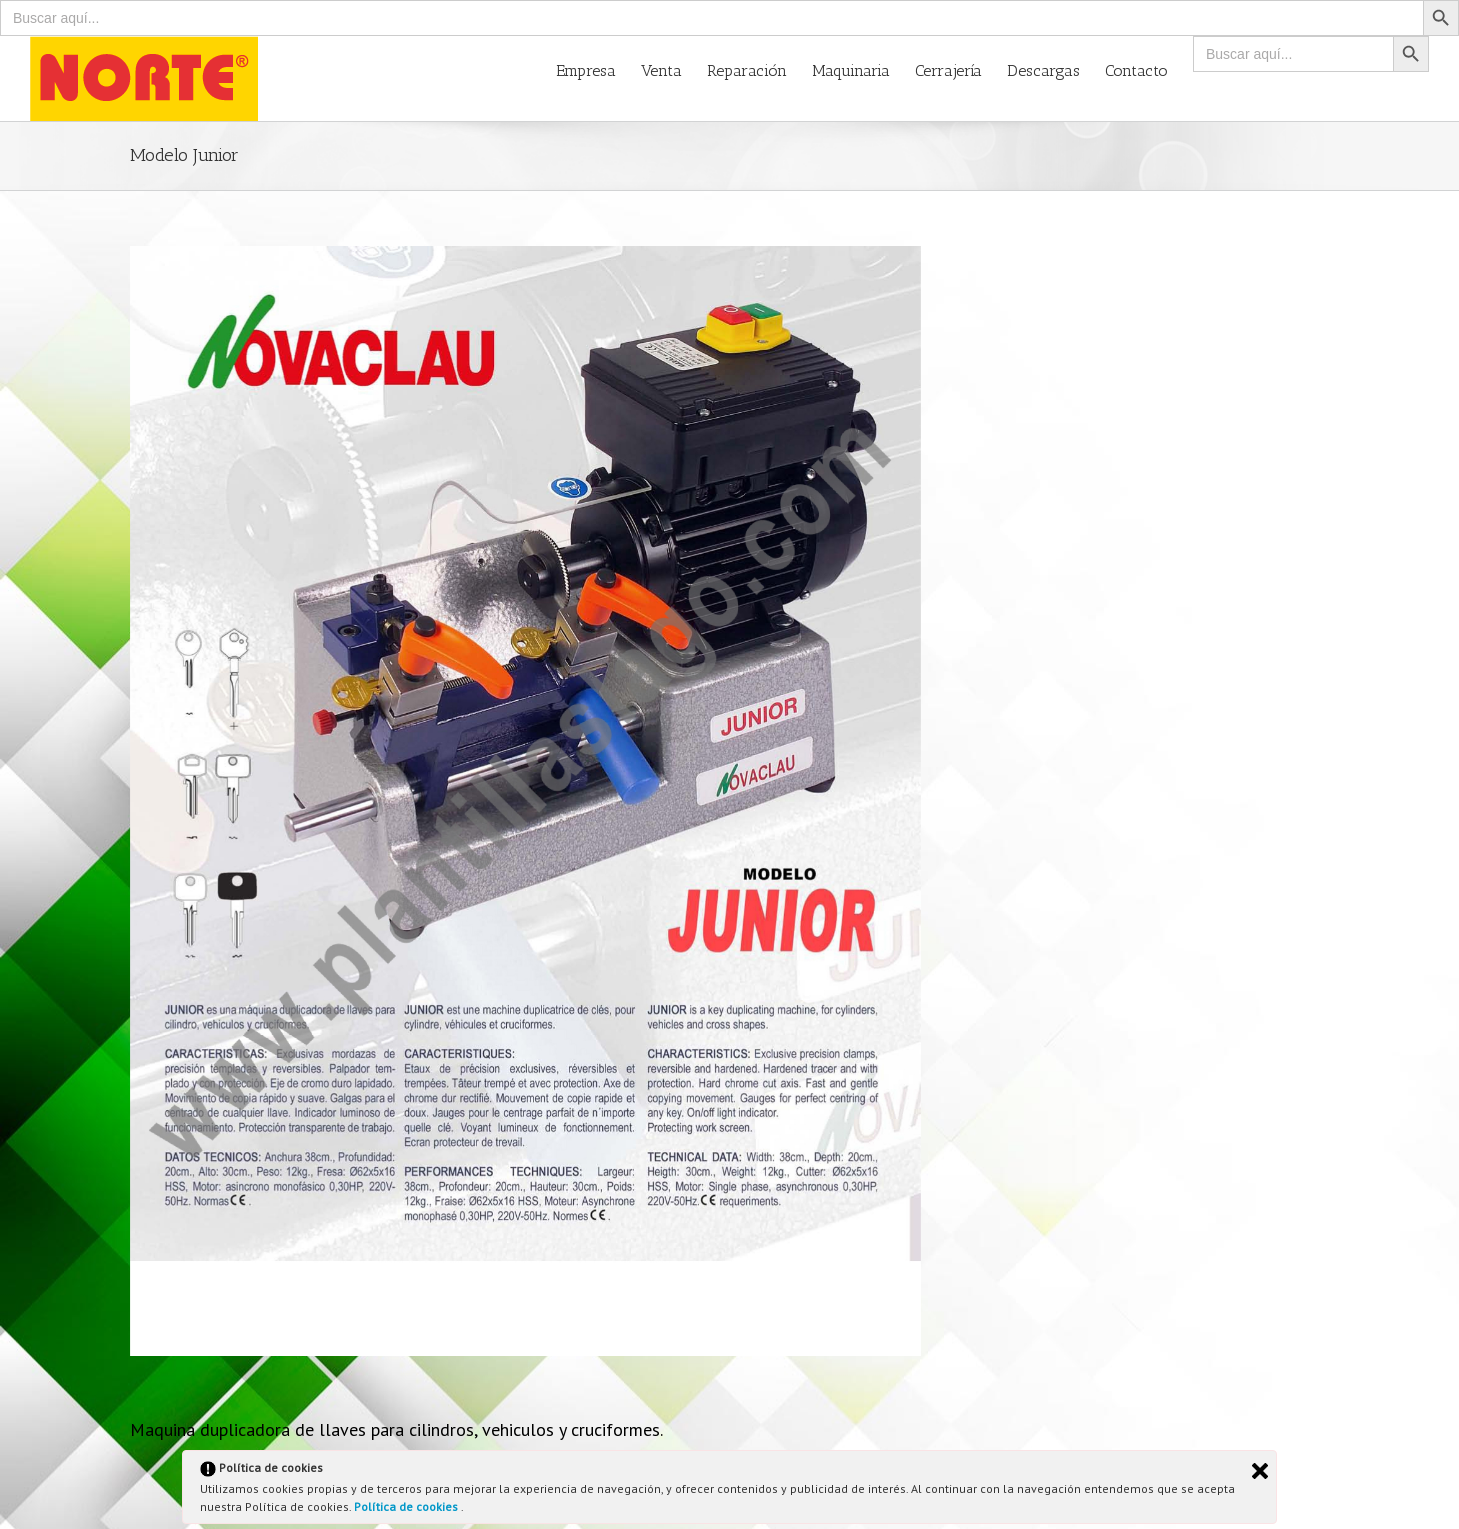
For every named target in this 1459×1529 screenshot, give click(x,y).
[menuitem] (598, 69)
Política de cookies (407, 1506)
